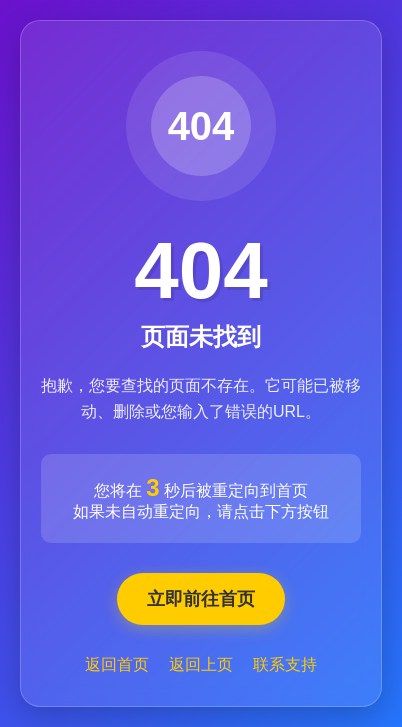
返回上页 (201, 664)
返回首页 (117, 664)
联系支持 (285, 664)
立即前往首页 (201, 599)
